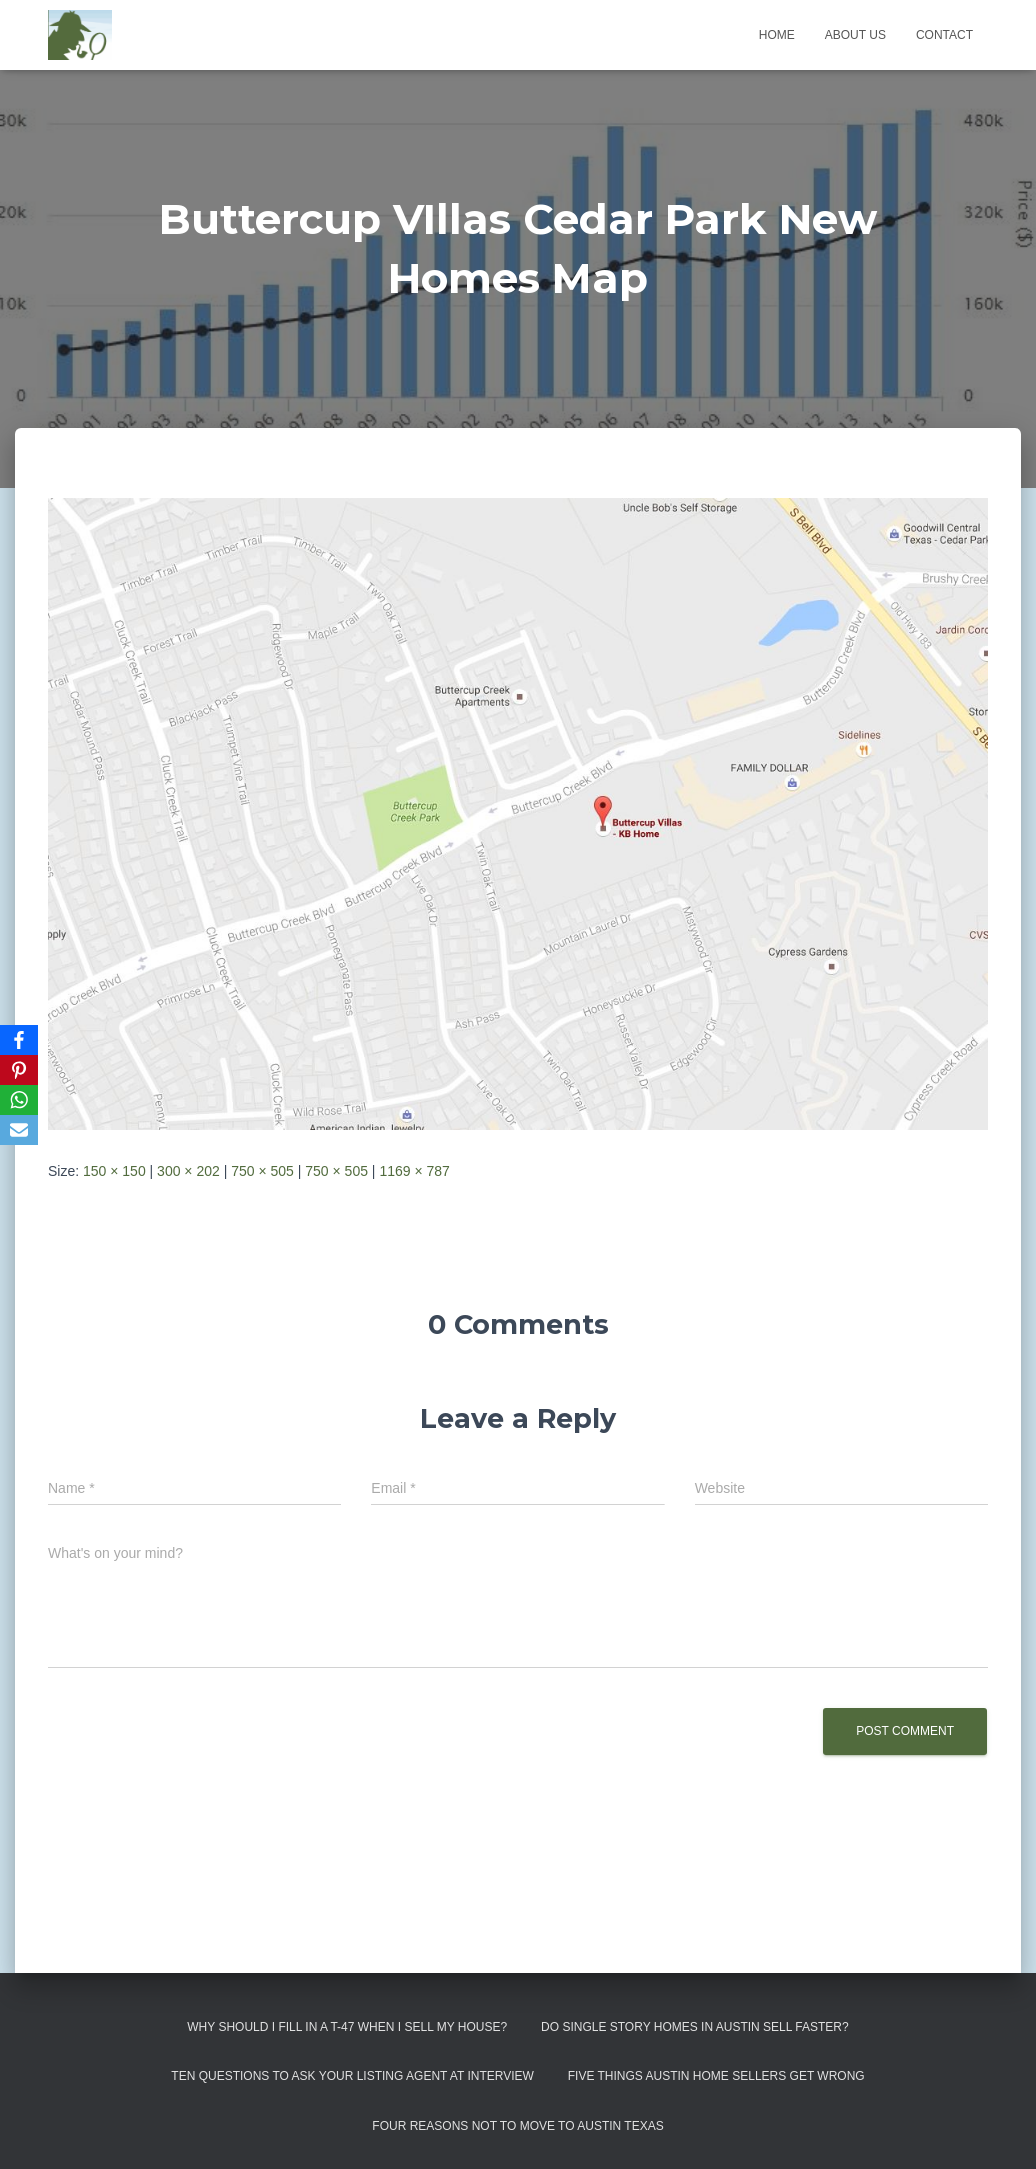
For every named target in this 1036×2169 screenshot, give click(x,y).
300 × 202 (188, 1171)
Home (777, 35)
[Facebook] (19, 1040)
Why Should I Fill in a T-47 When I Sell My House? (347, 2027)
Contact (944, 35)
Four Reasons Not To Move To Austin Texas (517, 2126)
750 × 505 (262, 1171)
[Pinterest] (19, 1070)
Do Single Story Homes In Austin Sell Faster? (695, 2027)
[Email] (19, 1130)
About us (855, 35)
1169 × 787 (414, 1171)
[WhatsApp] (19, 1100)
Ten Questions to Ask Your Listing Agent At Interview (352, 2076)
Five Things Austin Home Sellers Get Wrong (716, 2076)
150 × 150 (114, 1171)
